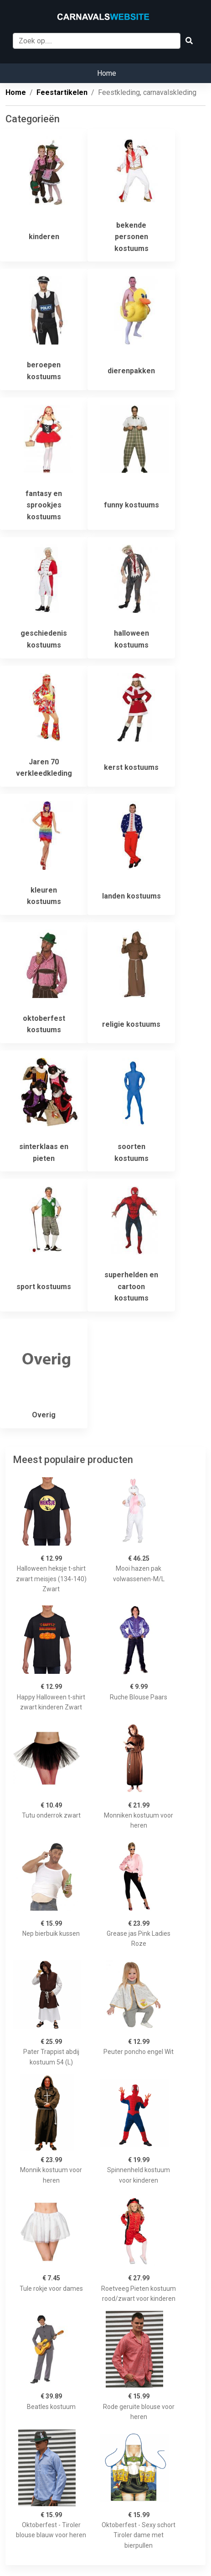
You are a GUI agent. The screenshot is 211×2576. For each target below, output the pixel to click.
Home (106, 73)
